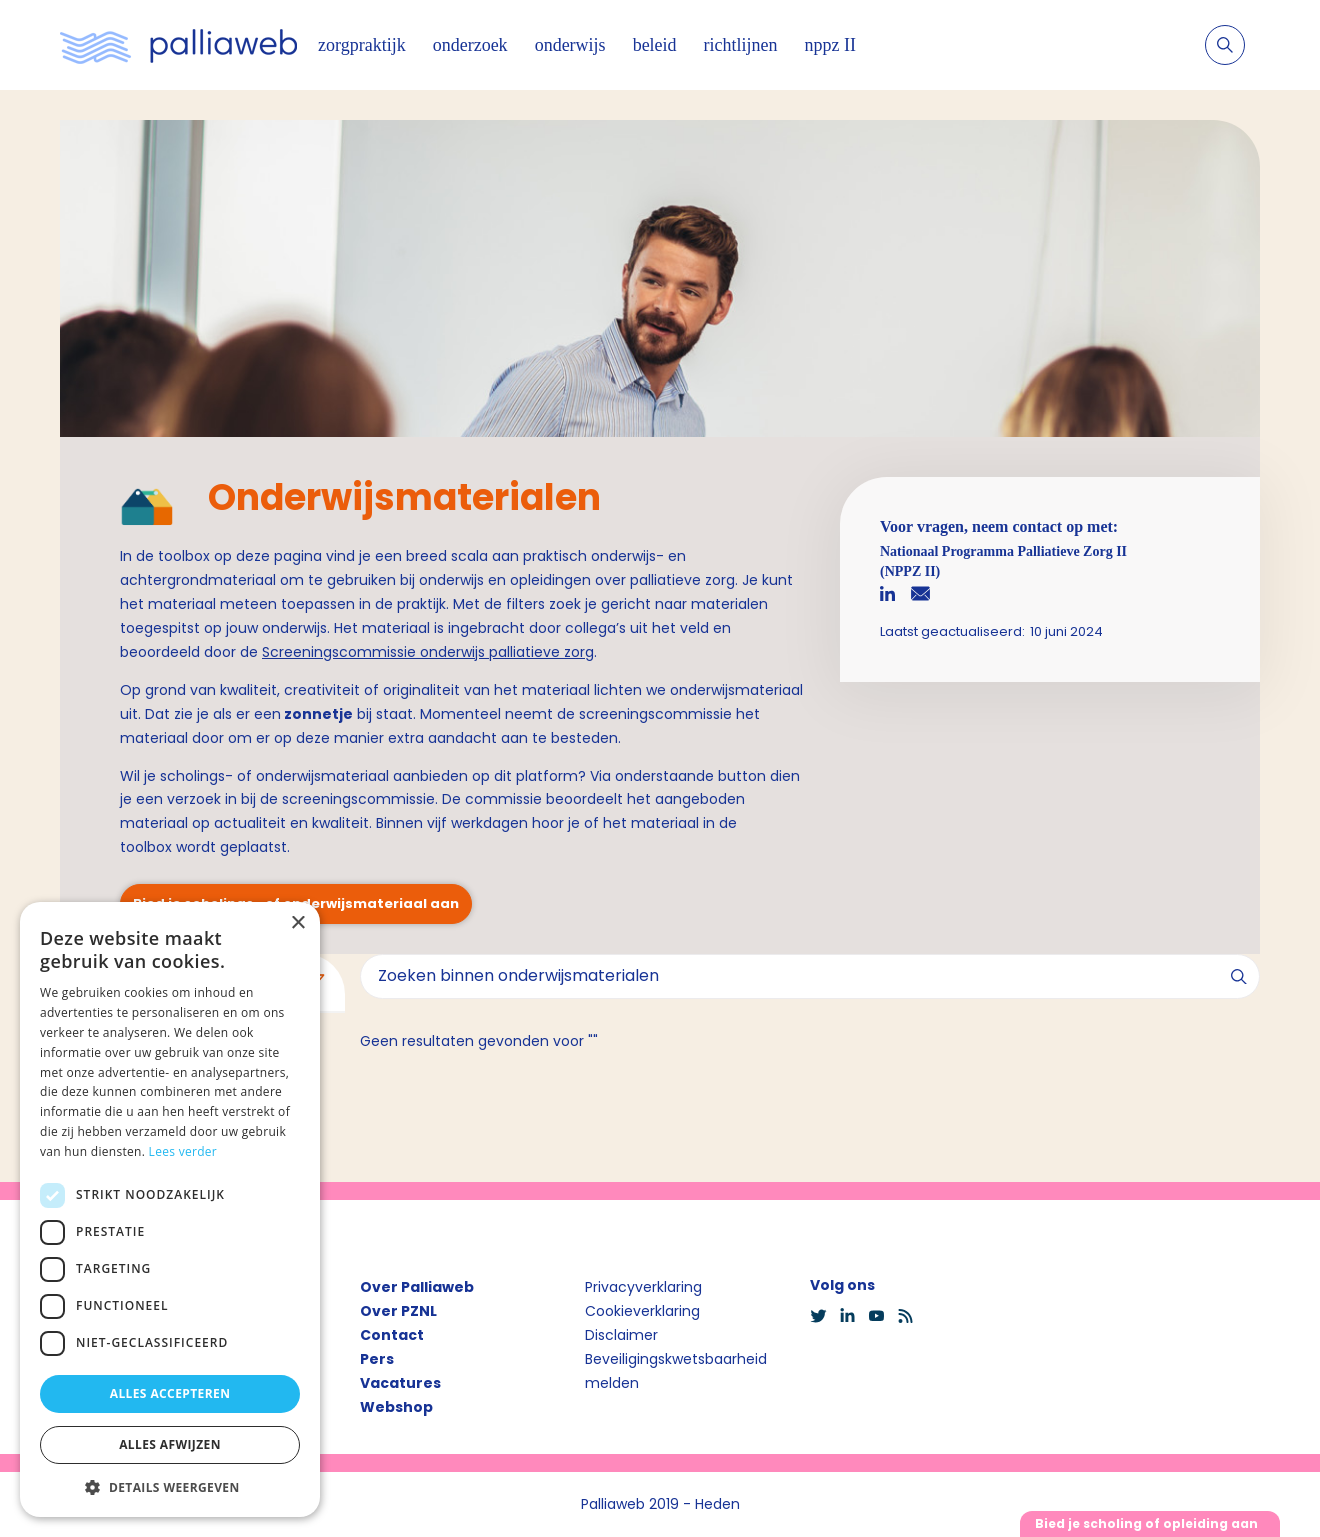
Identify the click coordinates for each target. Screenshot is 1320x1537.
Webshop (396, 1407)
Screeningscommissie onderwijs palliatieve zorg (428, 652)
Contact (392, 1335)
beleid (655, 45)
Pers (377, 1359)
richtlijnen (741, 45)
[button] (170, 1487)
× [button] (297, 923)
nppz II (830, 45)
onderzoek (470, 45)
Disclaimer (621, 1335)
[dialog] (170, 1209)
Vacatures (400, 1383)
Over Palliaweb (417, 1287)
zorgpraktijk (362, 45)
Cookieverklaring (642, 1311)
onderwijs (570, 45)
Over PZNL (398, 1311)
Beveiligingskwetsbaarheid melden (676, 1371)
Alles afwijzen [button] (170, 1444)
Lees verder (183, 1151)
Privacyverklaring (643, 1287)
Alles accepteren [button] (170, 1393)
